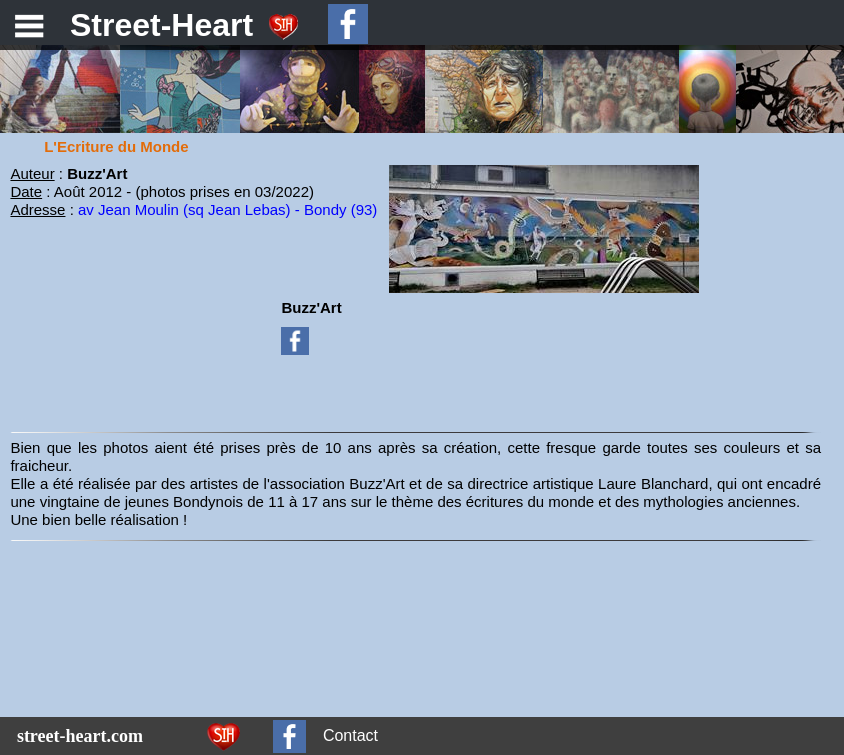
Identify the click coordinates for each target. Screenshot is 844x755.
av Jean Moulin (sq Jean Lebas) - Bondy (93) (227, 209)
